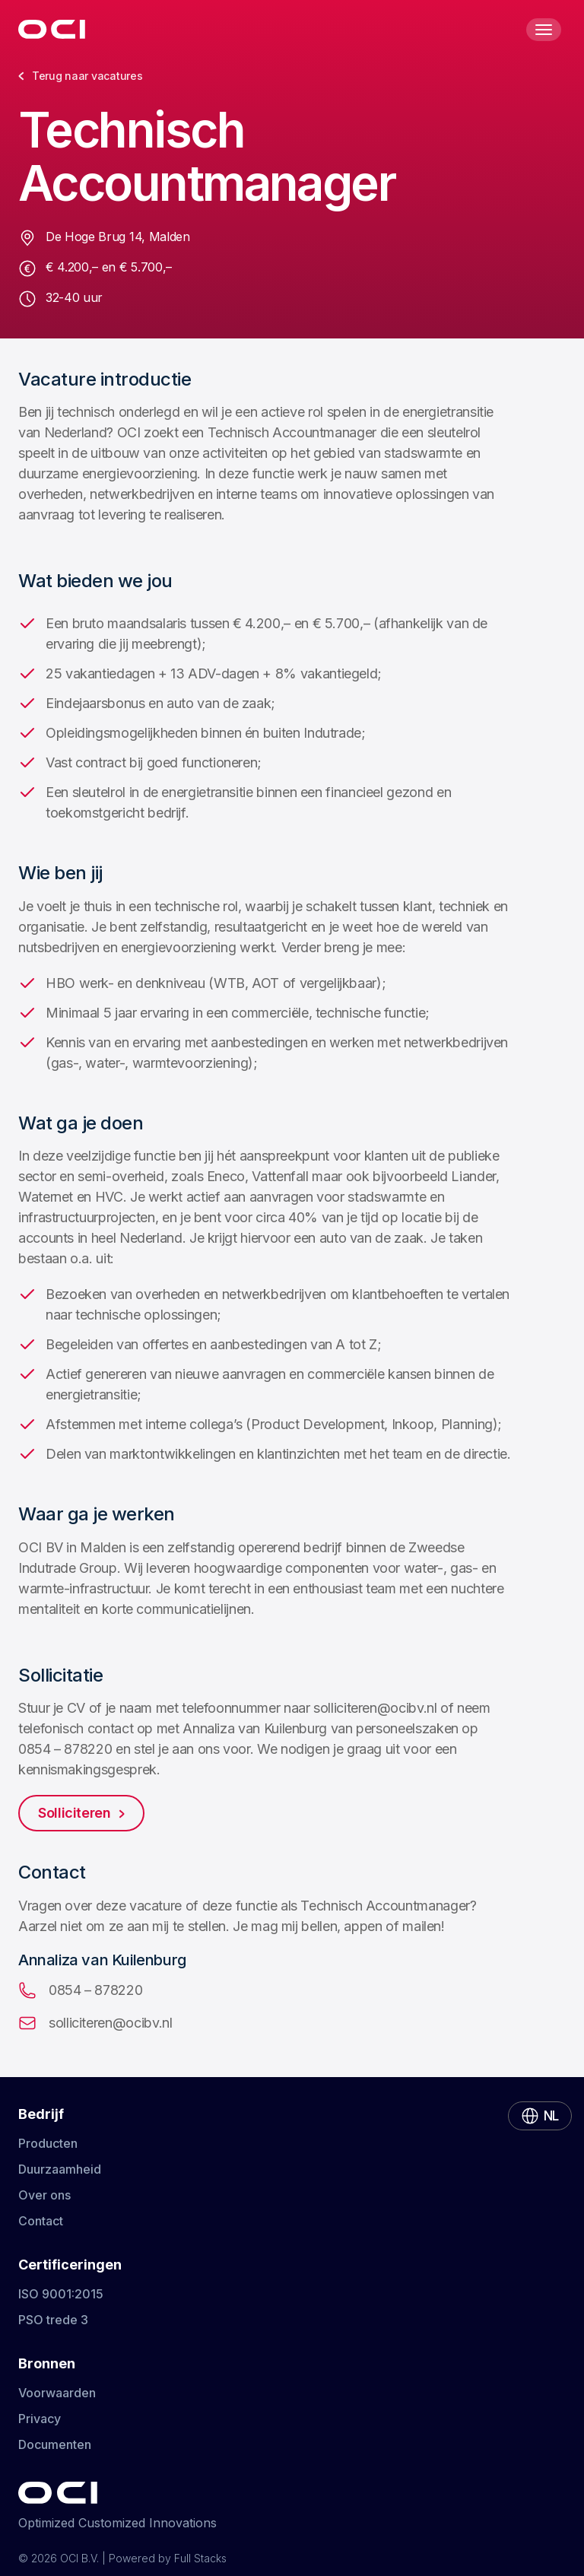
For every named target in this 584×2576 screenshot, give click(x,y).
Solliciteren (81, 1813)
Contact (40, 2220)
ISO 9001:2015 (60, 2293)
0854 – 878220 (80, 1990)
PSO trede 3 (53, 2319)
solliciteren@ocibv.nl (95, 2023)
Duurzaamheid (59, 2169)
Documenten (54, 2444)
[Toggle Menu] (544, 30)
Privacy (39, 2418)
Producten (48, 2143)
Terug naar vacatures (80, 75)
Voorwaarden (57, 2392)
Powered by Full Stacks (168, 2558)
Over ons (44, 2195)
